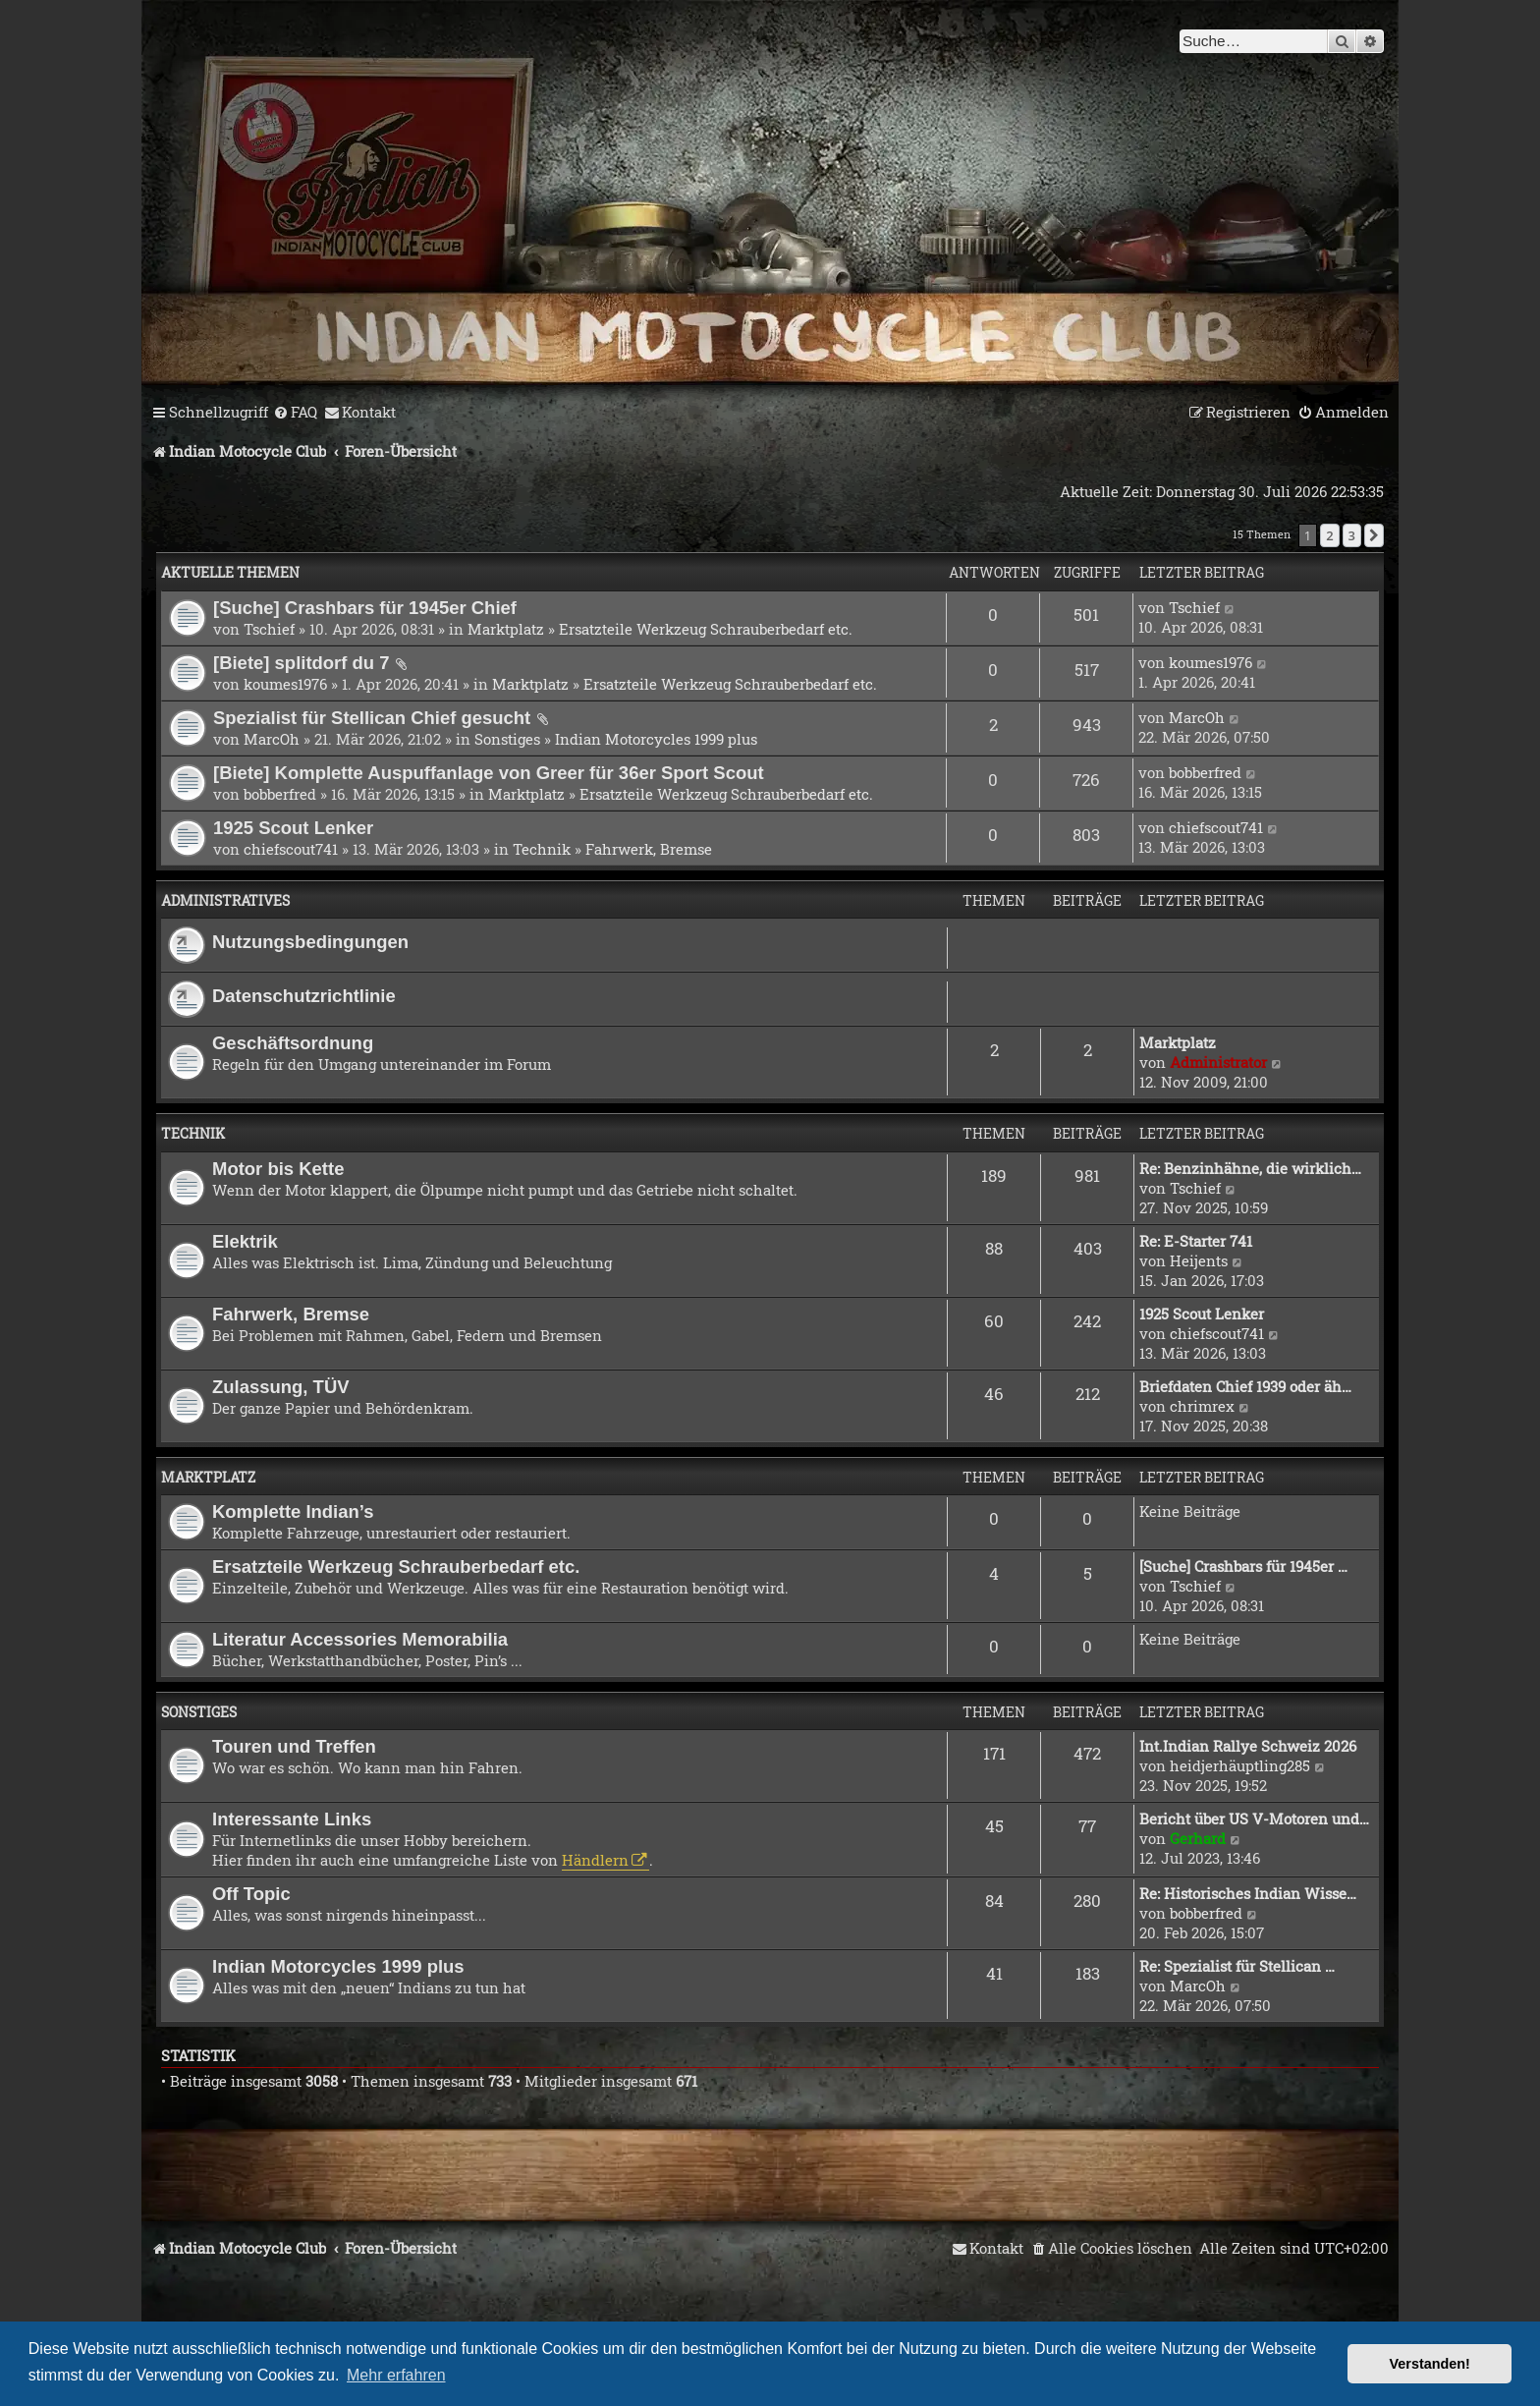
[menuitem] (295, 412)
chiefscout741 (291, 849)
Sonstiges (507, 739)
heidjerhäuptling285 (1240, 1765)
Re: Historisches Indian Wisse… (1247, 1893)
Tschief (269, 629)
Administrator (1218, 1062)
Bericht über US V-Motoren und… (1254, 1818)
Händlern (595, 1860)
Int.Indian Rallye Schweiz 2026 (1247, 1746)
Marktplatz (506, 629)
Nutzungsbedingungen (310, 941)
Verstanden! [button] (1430, 2364)
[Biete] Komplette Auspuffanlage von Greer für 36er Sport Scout (488, 772)
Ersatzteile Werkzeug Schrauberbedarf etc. (705, 629)
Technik (542, 849)
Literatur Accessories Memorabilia (360, 1639)
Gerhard (1198, 1838)
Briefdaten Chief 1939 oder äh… (1245, 1386)
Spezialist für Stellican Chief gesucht (371, 717)
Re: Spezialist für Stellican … (1237, 1966)
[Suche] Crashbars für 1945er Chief (365, 607)
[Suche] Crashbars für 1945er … (1243, 1566)
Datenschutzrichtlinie (304, 995)
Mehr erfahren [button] (396, 2375)
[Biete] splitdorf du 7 (301, 662)
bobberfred (280, 794)
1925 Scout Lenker (293, 827)
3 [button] (1351, 535)
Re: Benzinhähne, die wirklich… (1250, 1168)
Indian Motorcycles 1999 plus (656, 739)
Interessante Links (291, 1819)
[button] (1374, 535)
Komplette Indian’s (293, 1511)
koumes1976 (285, 684)
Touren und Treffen (294, 1746)
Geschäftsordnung (292, 1043)
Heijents (1199, 1260)
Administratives (225, 900)
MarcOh (272, 739)
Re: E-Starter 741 (1195, 1241)
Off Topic (251, 1893)
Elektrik (245, 1241)
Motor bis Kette (278, 1168)
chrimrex (1202, 1406)
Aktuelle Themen (230, 572)
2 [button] (1329, 535)
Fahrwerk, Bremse (648, 849)
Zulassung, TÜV (281, 1386)
